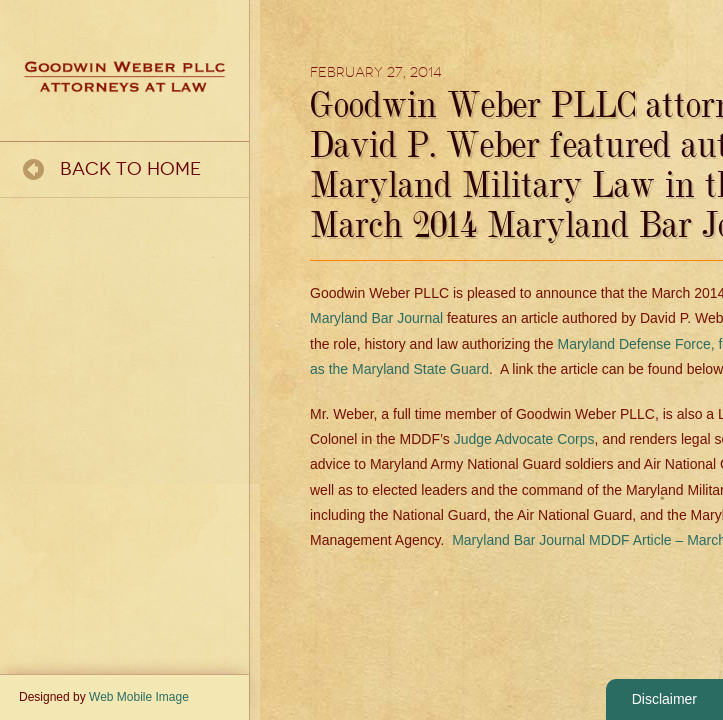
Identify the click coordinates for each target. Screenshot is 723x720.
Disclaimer (664, 699)
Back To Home (130, 169)
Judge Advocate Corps (524, 439)
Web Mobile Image (139, 697)
